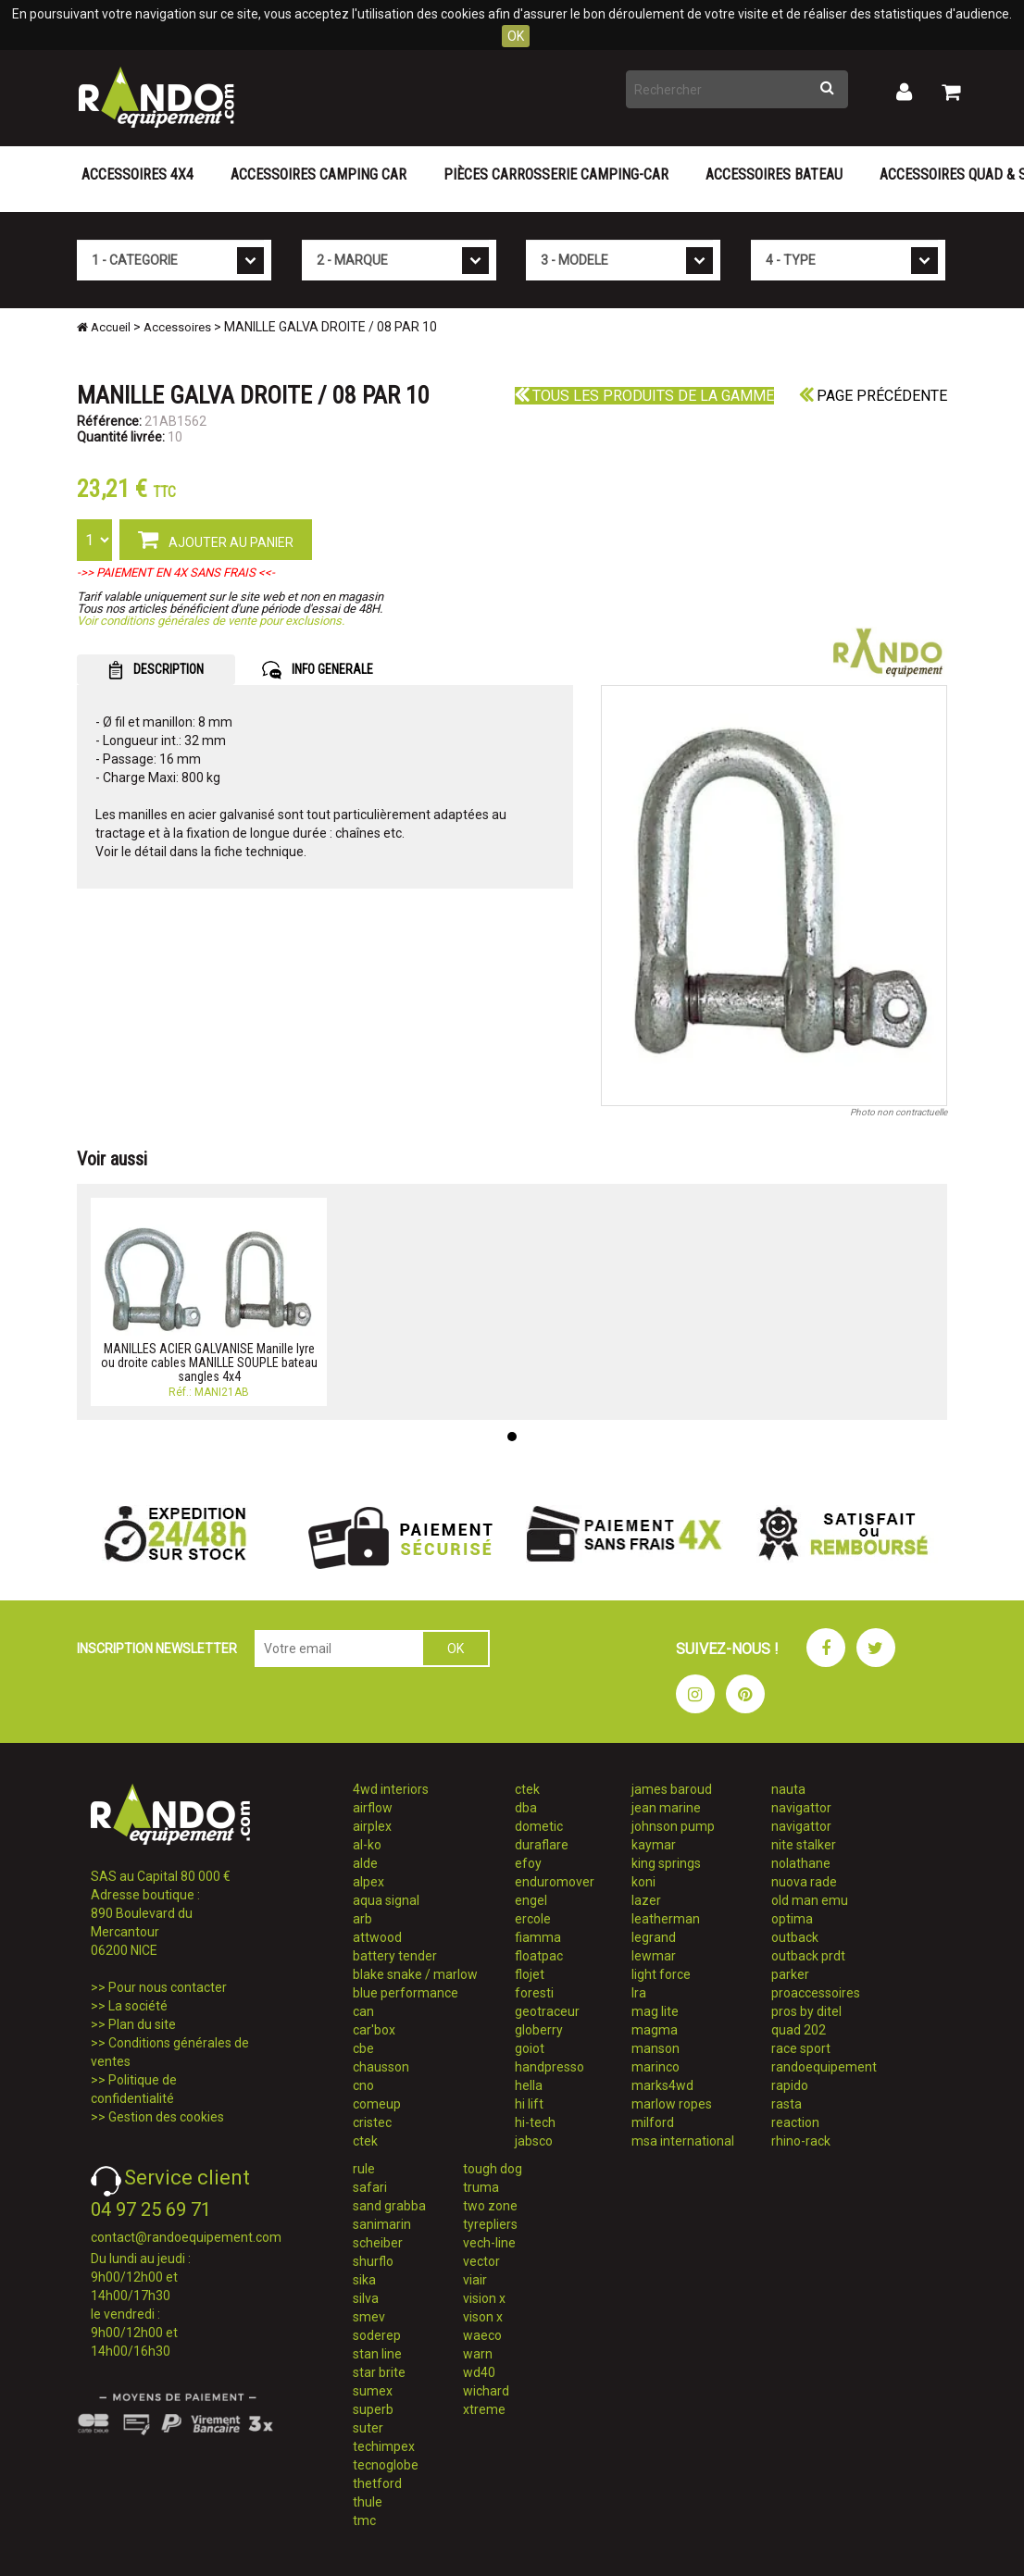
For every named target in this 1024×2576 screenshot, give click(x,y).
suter (368, 2427)
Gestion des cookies (166, 2116)
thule (367, 2502)
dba (526, 1807)
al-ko (367, 1844)
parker (790, 1974)
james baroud (671, 1789)
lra (638, 1992)
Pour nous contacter (167, 1987)
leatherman (665, 1918)
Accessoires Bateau (774, 174)
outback (794, 1937)
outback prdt (808, 1955)
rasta (786, 2104)
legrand (653, 1937)
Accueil (104, 327)
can (363, 2011)
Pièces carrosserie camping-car (555, 174)
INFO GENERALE (317, 670)
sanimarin (382, 2224)
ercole (533, 1918)
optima (792, 1918)
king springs (666, 1863)
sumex (373, 2390)
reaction (795, 2122)
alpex (368, 1881)
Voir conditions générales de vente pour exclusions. (210, 621)
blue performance (405, 1992)
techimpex (384, 2446)
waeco (482, 2335)
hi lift (529, 2104)
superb (373, 2409)
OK (515, 36)
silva (366, 2298)
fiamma (538, 1937)
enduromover (554, 1881)
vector (481, 2261)
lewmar (653, 1955)
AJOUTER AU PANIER (215, 539)
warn (478, 2353)
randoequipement (824, 2067)
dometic (539, 1826)
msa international (682, 2141)
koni (643, 1881)
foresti (534, 1992)
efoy (528, 1863)
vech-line (489, 2242)
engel (531, 1900)
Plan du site (142, 2024)
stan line (377, 2353)
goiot (529, 2048)
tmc (364, 2520)
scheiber (378, 2242)
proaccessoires (815, 1992)
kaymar (653, 1844)
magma (654, 2029)
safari (370, 2187)
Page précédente (873, 395)
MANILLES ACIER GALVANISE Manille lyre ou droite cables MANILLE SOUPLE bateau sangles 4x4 (209, 1363)
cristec (372, 2122)
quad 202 (798, 2029)
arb (362, 1918)
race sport (800, 2048)
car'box (374, 2029)
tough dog (492, 2168)
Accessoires (177, 327)
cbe (363, 2048)
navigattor (801, 1807)
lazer (646, 1900)
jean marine (666, 1807)
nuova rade (804, 1881)
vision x (484, 2298)
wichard (486, 2390)
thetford (377, 2483)
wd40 (479, 2372)
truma (481, 2187)
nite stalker (803, 1844)
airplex (372, 1826)
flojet (529, 1974)
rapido (789, 2085)
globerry (539, 2029)
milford (652, 2122)
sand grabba (389, 2205)
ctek (365, 2141)
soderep (377, 2335)
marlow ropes (671, 2104)
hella (529, 2085)
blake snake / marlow (415, 1974)
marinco (655, 2067)
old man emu (809, 1900)
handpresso (549, 2067)
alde (365, 1863)
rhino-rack (800, 2141)
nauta (788, 1789)
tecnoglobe (385, 2465)
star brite (379, 2372)
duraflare (541, 1844)
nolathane (800, 1863)
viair (475, 2279)
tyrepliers (490, 2224)
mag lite (655, 2011)
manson (655, 2048)
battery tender (395, 1955)
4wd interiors (391, 1789)
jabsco (534, 2141)
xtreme (484, 2409)
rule (364, 2168)
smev (369, 2316)
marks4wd (662, 2085)
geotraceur (547, 2011)
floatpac (539, 1955)
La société (138, 2005)
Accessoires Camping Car (318, 174)
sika (364, 2279)
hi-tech (535, 2122)
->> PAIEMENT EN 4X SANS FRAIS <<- (176, 572)
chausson (381, 2067)
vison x (483, 2316)
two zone (490, 2205)
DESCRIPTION (156, 670)
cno (363, 2085)
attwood (377, 1937)
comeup (377, 2104)
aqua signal (386, 1900)
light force (661, 1974)
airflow (373, 1807)
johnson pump (673, 1826)
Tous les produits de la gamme (644, 395)
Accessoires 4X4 (137, 174)
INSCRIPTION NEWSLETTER (157, 1648)
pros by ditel (806, 2011)
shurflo (373, 2261)
